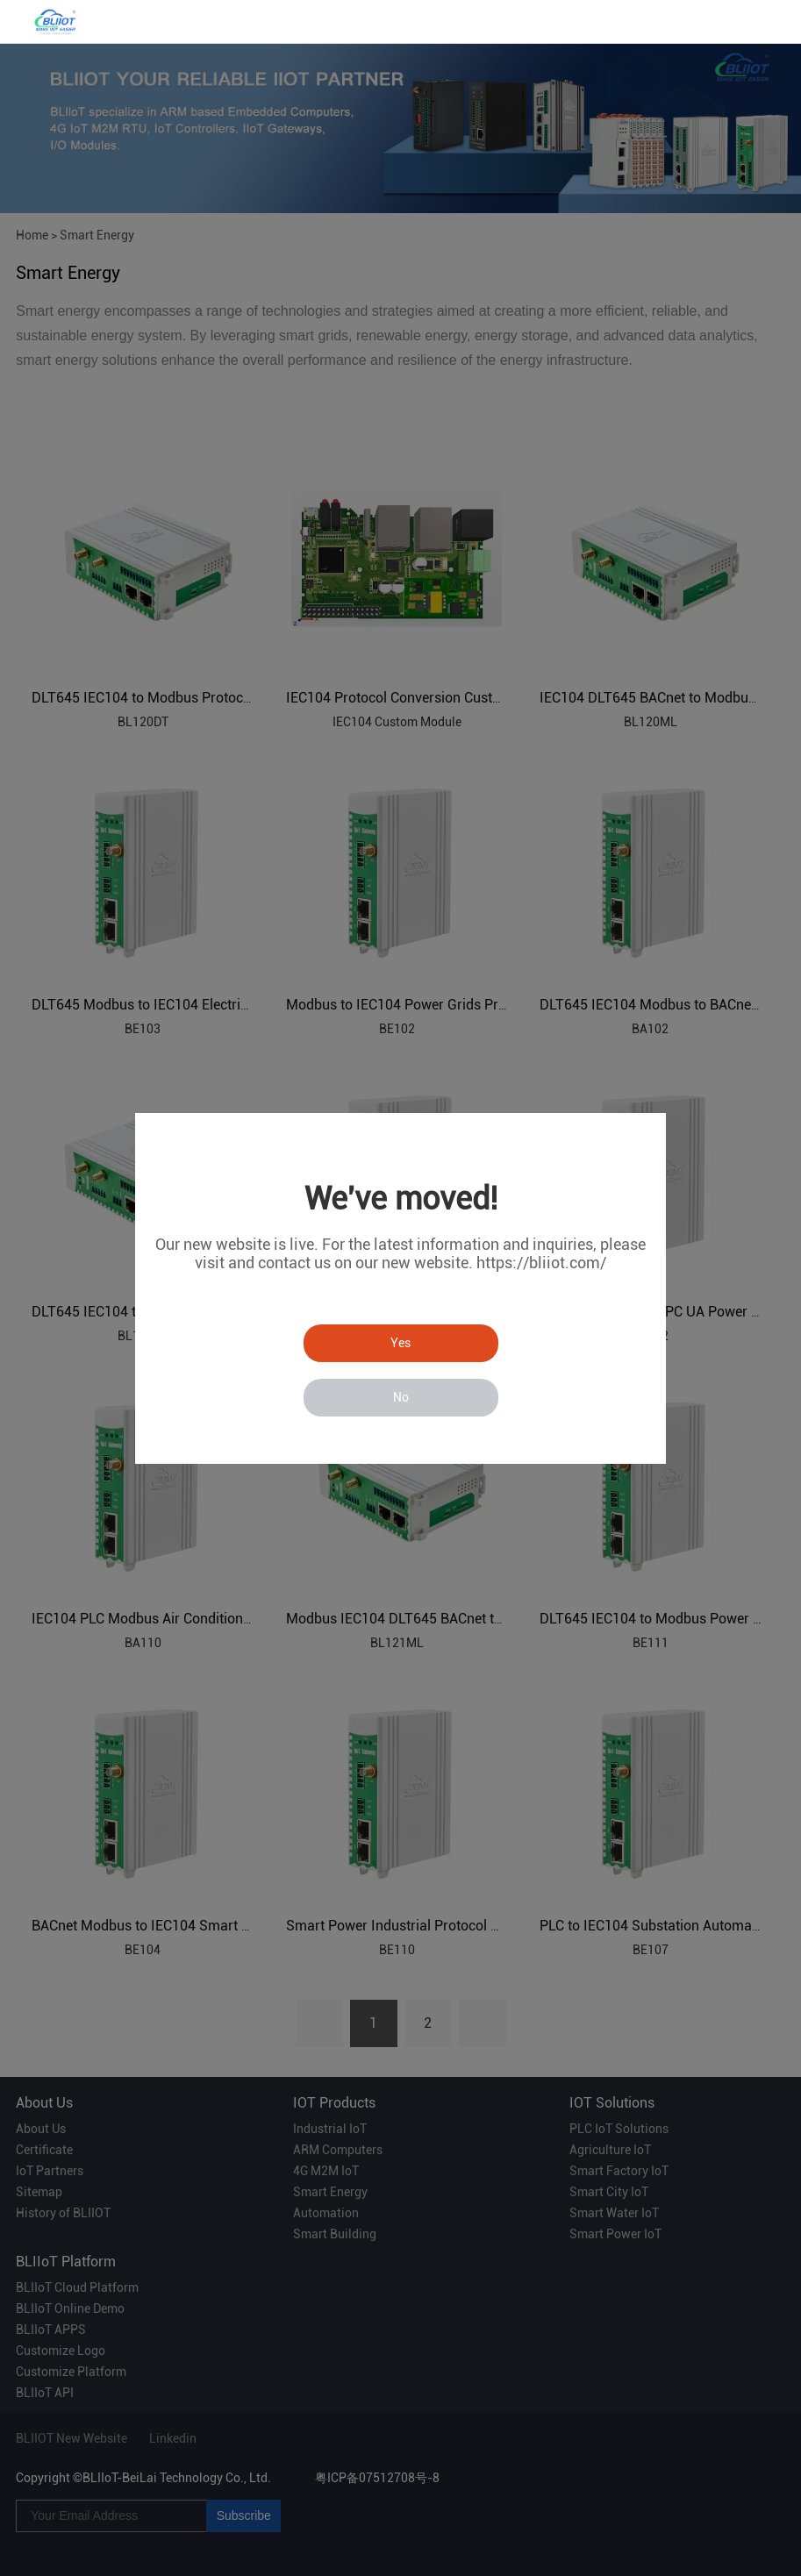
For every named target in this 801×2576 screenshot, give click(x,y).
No (401, 1397)
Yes (400, 1343)
